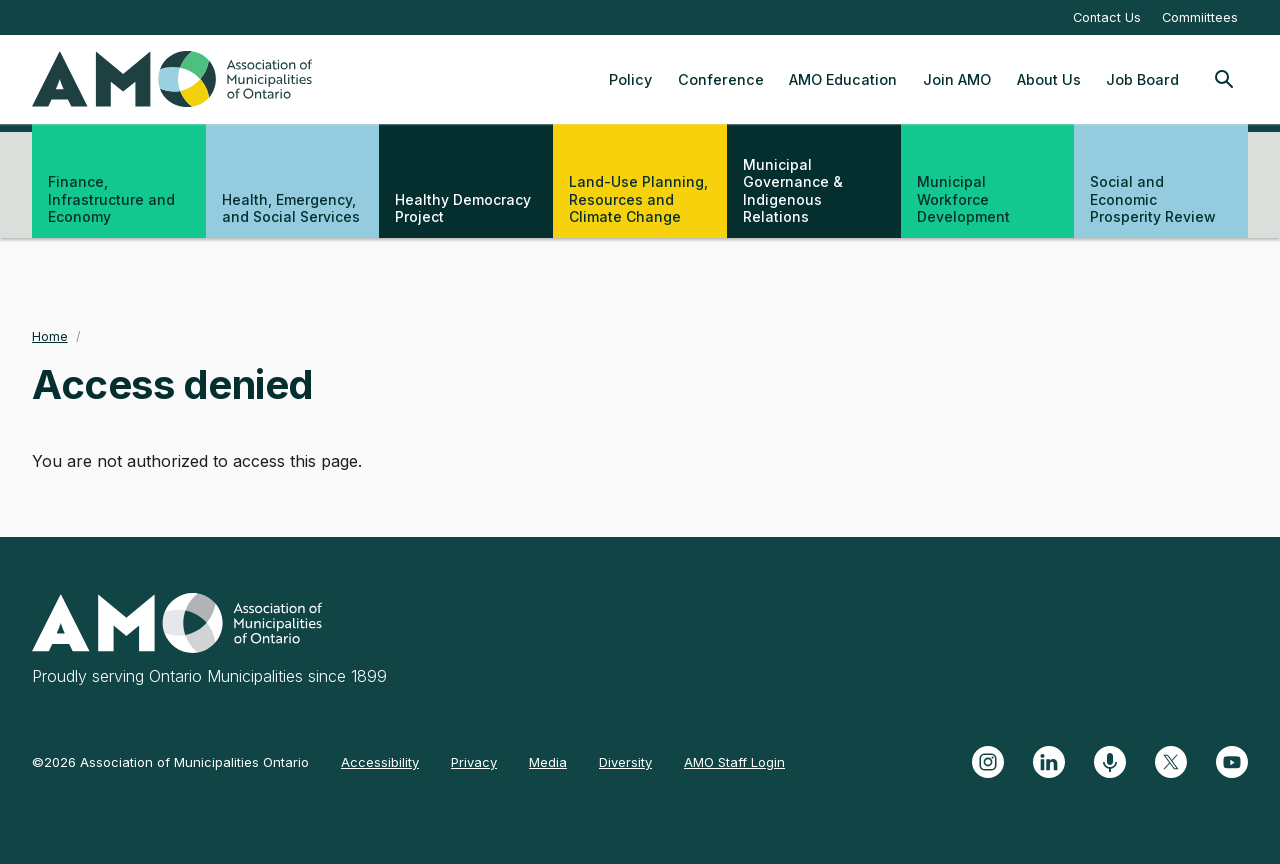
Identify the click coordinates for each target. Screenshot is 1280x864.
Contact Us (1107, 17)
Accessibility (380, 762)
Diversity (625, 762)
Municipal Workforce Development (963, 199)
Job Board (1142, 79)
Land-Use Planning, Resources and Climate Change (638, 199)
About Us (1049, 79)
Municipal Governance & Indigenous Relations (793, 191)
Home (50, 336)
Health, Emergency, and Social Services (291, 208)
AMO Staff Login (734, 762)
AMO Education (843, 79)
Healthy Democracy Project (463, 208)
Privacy (474, 762)
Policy (630, 79)
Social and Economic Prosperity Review (1153, 199)
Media (548, 762)
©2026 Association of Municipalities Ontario (170, 762)
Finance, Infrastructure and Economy (111, 199)
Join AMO (957, 79)
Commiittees (1200, 17)
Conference (721, 79)
